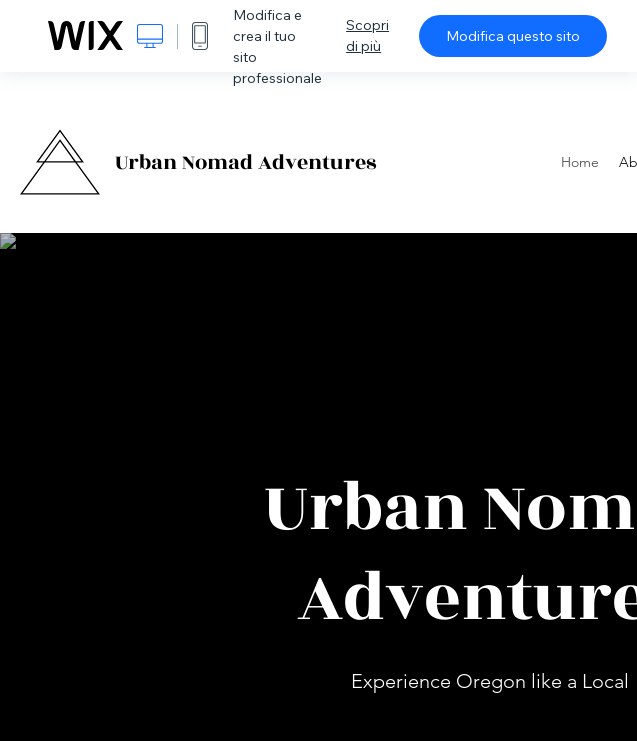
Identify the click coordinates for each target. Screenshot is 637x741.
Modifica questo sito (513, 36)
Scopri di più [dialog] (367, 35)
